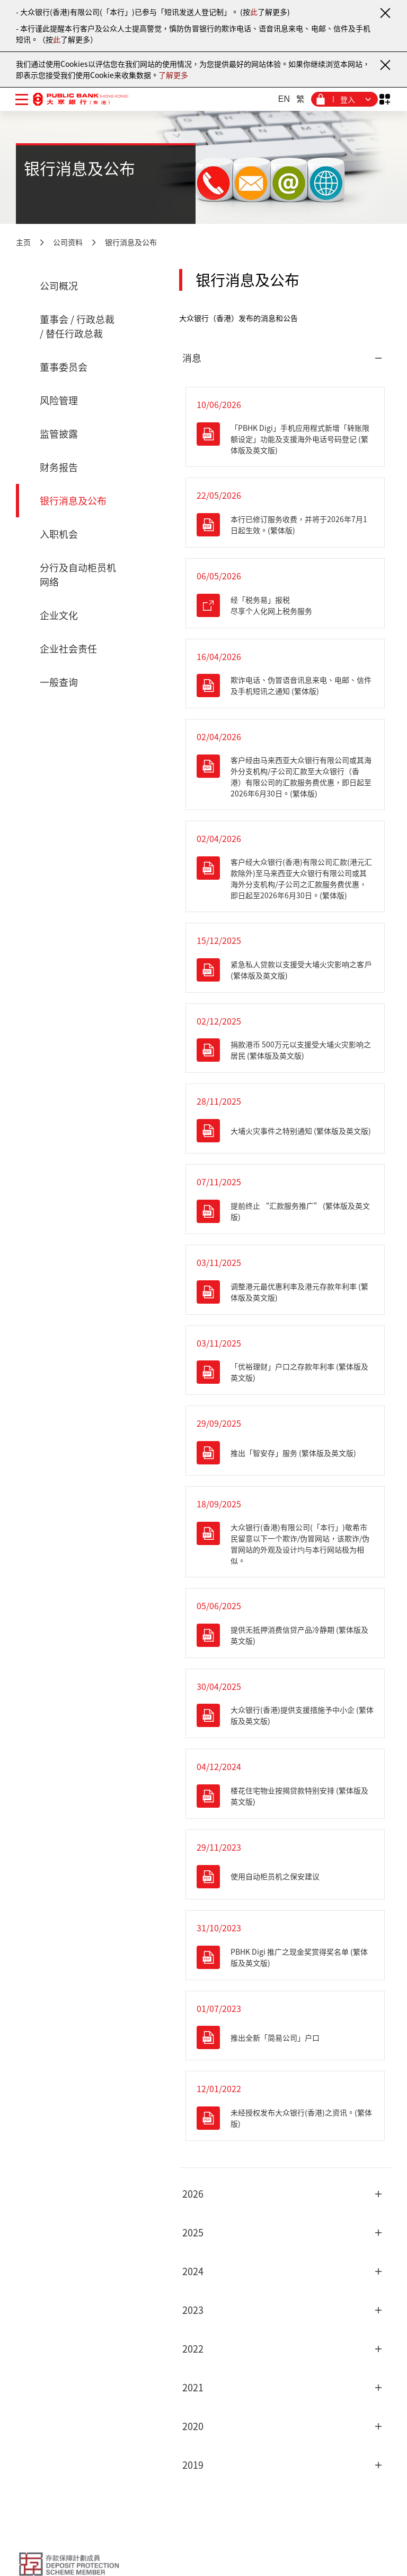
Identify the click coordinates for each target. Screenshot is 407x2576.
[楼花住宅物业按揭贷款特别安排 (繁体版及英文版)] (285, 1796)
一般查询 (59, 682)
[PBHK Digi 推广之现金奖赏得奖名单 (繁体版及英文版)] (285, 1957)
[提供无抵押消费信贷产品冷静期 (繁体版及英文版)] (285, 1635)
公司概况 (59, 286)
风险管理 (59, 400)
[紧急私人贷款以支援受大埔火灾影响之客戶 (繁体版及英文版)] (285, 970)
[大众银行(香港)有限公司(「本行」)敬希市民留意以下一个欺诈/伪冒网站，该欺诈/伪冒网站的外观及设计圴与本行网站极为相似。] (285, 1544)
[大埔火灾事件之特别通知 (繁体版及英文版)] (285, 1130)
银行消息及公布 (131, 242)
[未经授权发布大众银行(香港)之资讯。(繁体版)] (285, 2118)
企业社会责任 (68, 648)
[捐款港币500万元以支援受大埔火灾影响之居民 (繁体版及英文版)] (285, 1050)
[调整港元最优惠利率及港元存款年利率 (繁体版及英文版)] (285, 1292)
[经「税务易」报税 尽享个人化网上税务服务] (285, 605)
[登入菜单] (344, 99)
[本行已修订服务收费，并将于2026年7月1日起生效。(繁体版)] (285, 524)
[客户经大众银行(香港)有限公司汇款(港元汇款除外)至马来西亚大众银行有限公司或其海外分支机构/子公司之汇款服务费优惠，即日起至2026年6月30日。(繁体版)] (285, 878)
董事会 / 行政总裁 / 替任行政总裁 (77, 326)
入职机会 (59, 534)
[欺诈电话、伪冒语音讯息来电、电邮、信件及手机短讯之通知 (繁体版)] (285, 685)
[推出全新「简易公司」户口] (285, 2037)
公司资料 (68, 242)
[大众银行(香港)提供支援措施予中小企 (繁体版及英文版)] (285, 1715)
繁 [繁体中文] (300, 98)
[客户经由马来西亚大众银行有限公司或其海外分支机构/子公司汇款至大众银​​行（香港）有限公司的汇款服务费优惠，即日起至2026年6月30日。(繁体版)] (285, 776)
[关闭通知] (384, 12)
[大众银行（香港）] (80, 99)
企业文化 (59, 615)
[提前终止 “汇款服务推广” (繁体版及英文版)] (285, 1211)
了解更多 (173, 75)
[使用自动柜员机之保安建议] (285, 1876)
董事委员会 (63, 367)
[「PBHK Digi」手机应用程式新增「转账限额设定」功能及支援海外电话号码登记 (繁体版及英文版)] (285, 439)
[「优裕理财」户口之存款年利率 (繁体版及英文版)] (285, 1372)
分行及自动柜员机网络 (78, 574)
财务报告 (59, 467)
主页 (23, 242)
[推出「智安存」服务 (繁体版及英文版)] (285, 1452)
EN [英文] (284, 98)
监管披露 (59, 434)
